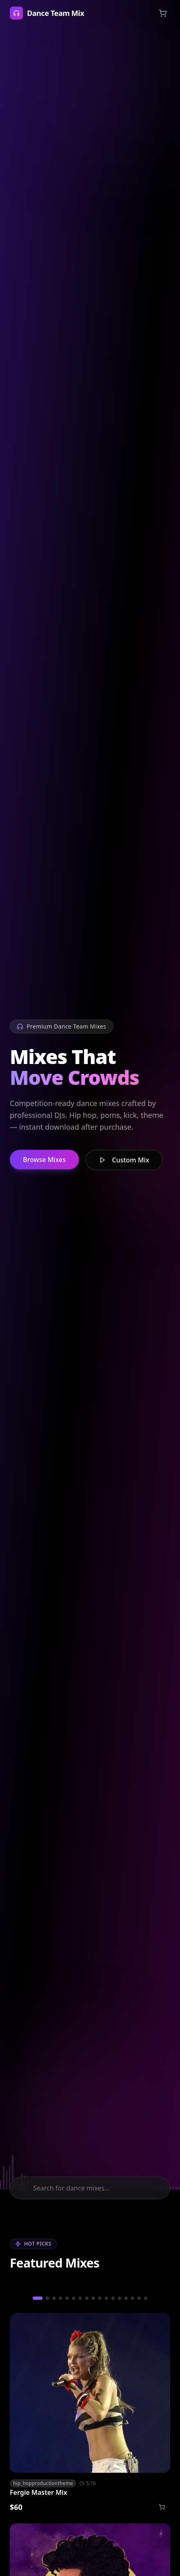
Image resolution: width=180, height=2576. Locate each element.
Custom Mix (124, 1162)
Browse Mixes (44, 1162)
